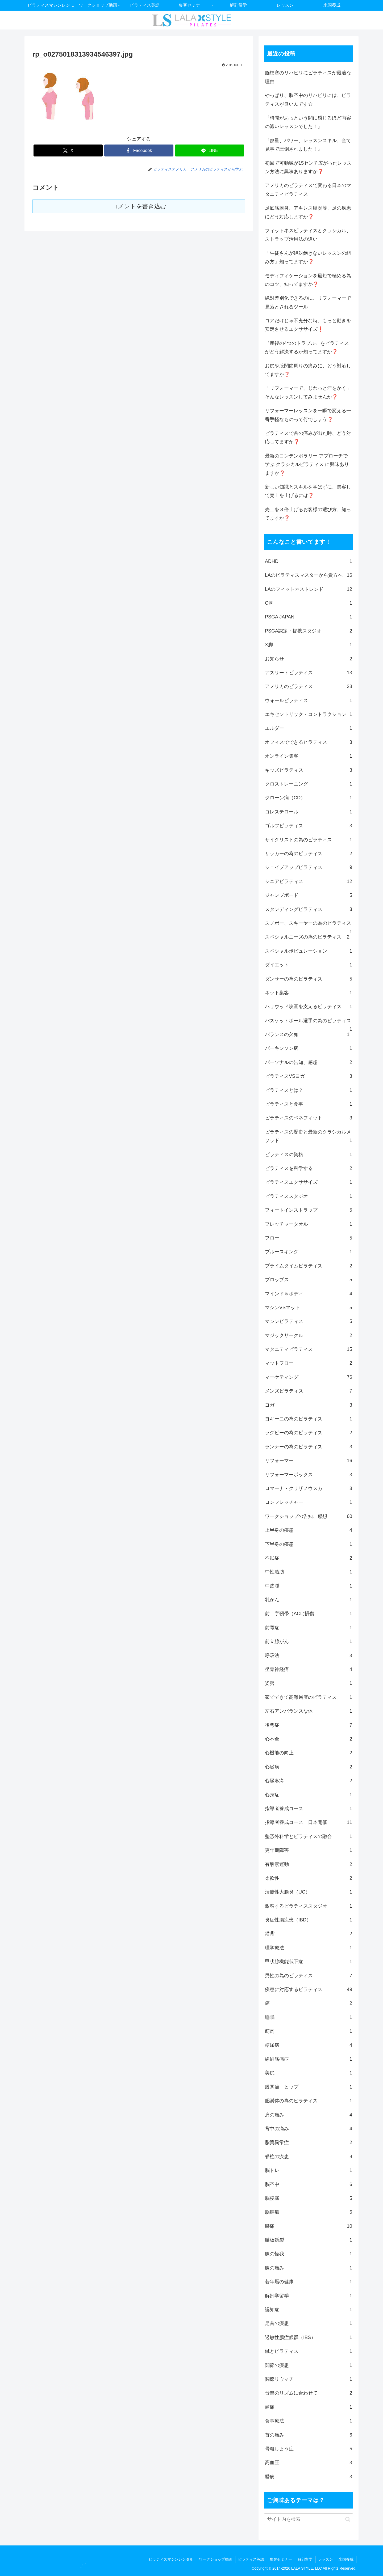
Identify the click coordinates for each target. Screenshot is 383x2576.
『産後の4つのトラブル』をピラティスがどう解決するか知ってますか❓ (307, 347)
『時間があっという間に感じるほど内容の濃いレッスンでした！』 (308, 122)
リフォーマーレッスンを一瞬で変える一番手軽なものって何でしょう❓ (308, 415)
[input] (308, 2519)
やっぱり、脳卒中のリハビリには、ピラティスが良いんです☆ (308, 100)
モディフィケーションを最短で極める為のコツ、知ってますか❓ (308, 280)
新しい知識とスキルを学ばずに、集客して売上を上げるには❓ (308, 491)
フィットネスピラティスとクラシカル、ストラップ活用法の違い (308, 235)
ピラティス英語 (251, 2559)
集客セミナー (281, 2559)
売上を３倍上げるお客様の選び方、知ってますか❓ (308, 514)
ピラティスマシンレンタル (171, 2559)
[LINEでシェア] (209, 150)
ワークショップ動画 (215, 2559)
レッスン (325, 2559)
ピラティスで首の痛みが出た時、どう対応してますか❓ (308, 437)
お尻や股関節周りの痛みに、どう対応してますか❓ (308, 370)
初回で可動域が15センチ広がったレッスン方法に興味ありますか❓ (308, 167)
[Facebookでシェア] (138, 150)
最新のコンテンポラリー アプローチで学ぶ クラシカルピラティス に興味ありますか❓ (307, 464)
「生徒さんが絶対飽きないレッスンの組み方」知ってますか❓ (308, 257)
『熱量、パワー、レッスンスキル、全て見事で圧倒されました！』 (308, 145)
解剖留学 (305, 2559)
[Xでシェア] (68, 150)
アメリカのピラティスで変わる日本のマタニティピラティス (308, 190)
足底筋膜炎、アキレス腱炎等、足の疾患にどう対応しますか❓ (308, 212)
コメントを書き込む (139, 206)
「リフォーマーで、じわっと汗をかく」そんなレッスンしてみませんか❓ (308, 392)
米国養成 (346, 2559)
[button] (347, 2519)
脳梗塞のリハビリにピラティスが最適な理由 (308, 77)
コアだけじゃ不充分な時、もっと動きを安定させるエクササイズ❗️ (308, 325)
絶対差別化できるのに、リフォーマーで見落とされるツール (308, 302)
